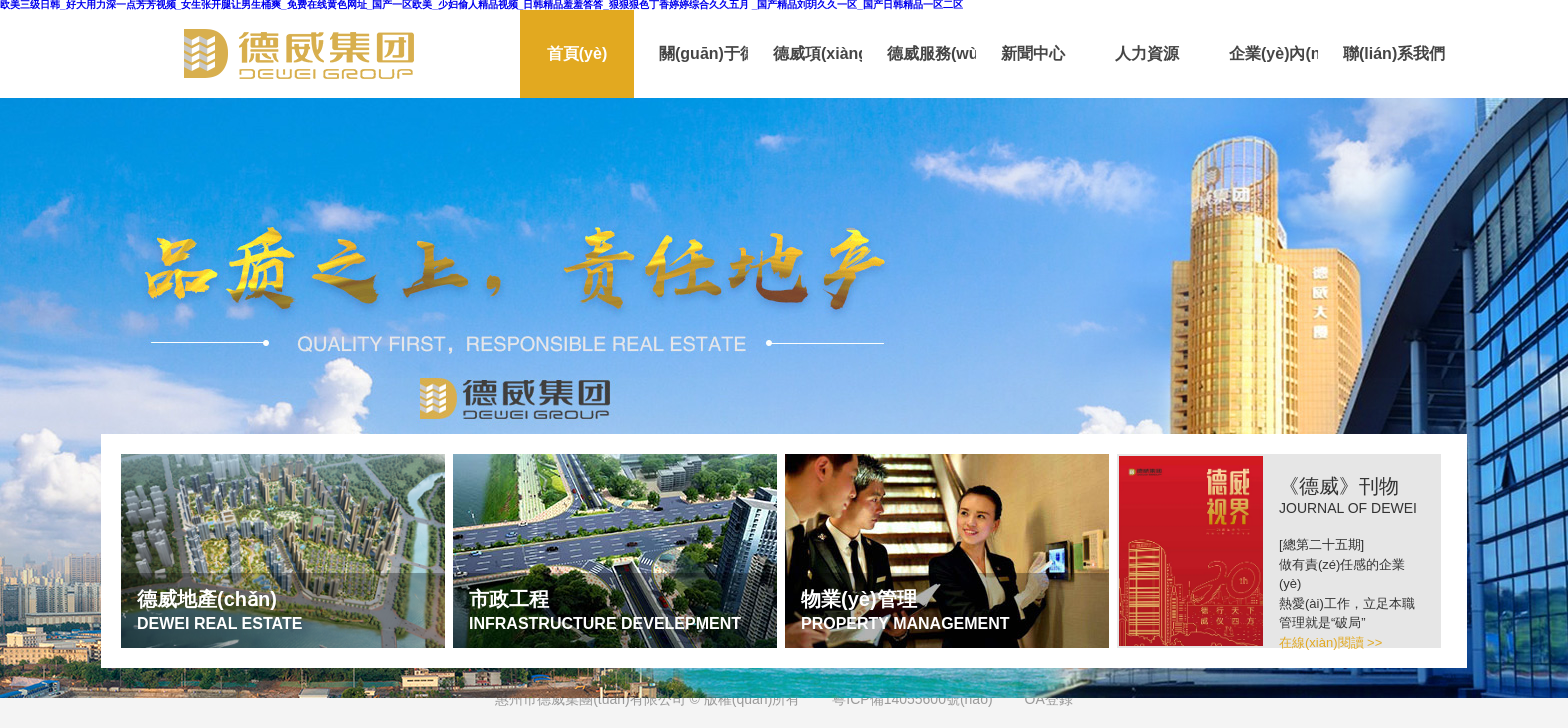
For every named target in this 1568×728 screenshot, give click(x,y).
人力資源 (1147, 53)
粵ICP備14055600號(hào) (912, 699)
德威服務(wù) (931, 53)
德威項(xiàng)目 (817, 53)
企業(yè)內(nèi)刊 (1273, 53)
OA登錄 (1049, 699)
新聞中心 (1033, 53)
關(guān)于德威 (703, 53)
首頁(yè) (577, 53)
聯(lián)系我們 (1387, 53)
